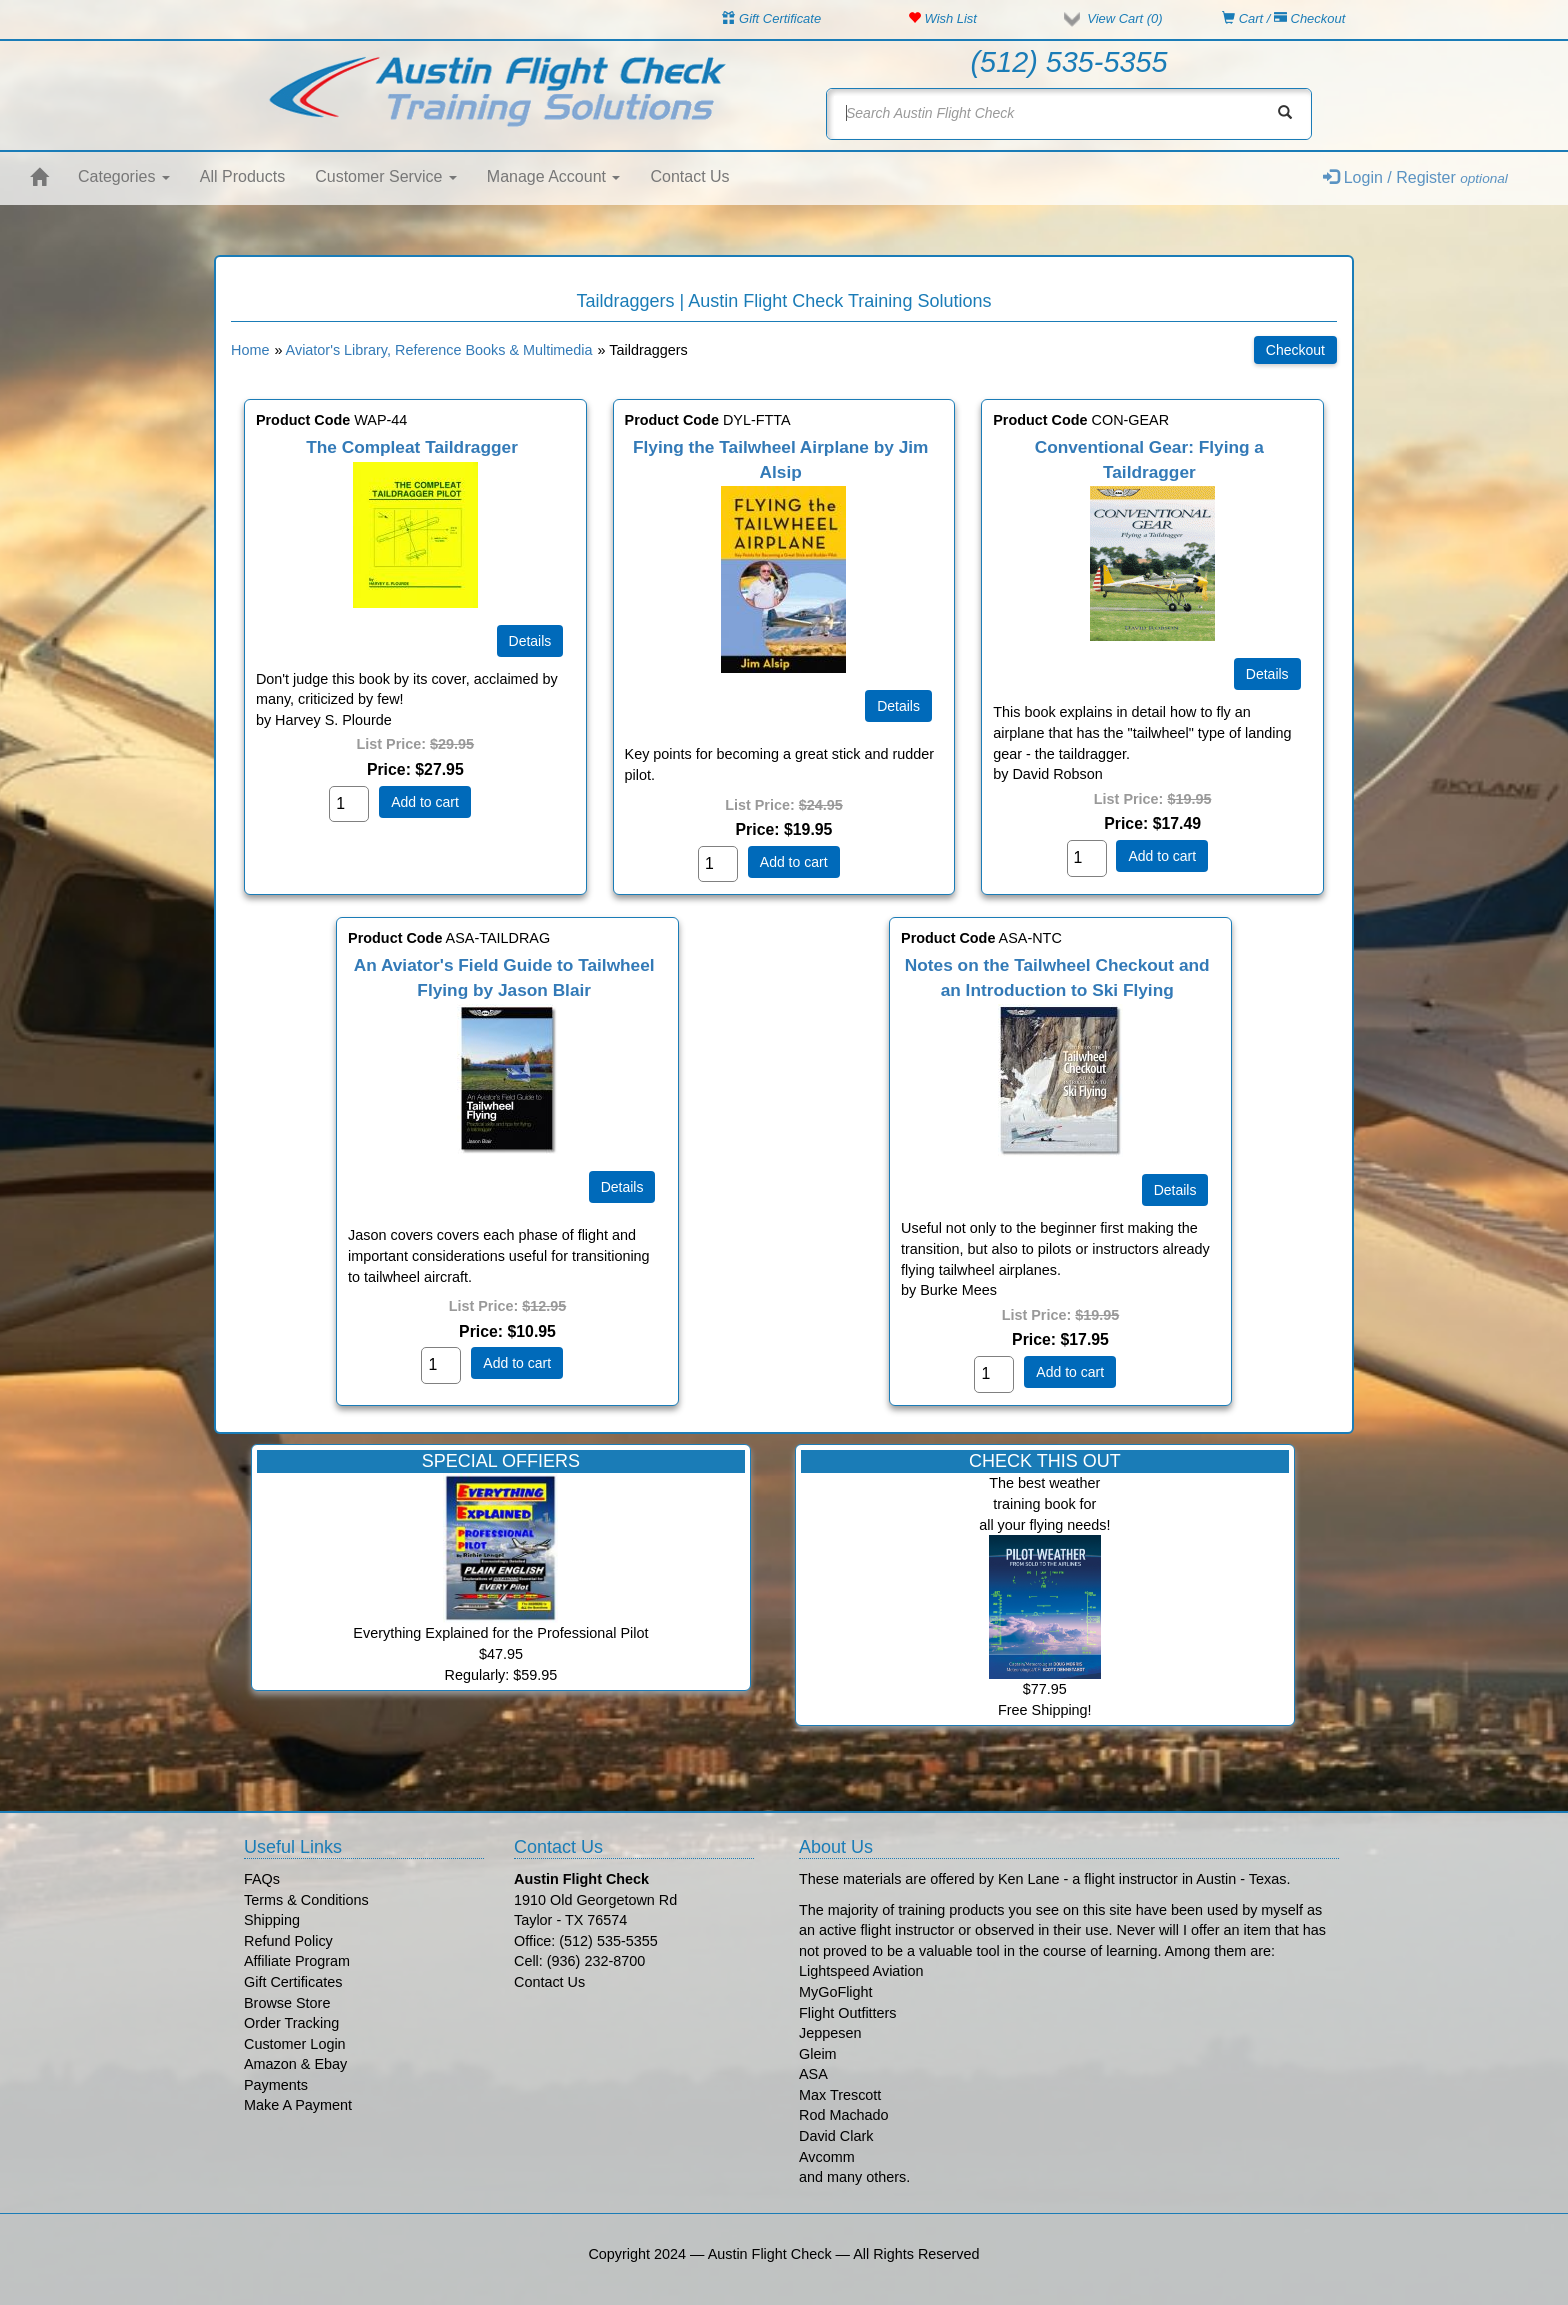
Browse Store (287, 2003)
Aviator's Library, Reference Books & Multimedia (439, 350)
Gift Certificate (771, 18)
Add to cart (425, 802)
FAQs (262, 1879)
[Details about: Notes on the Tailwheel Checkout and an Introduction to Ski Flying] (1175, 1190)
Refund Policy (288, 1941)
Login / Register (1415, 177)
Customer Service (386, 176)
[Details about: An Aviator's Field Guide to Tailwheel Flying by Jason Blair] (622, 1187)
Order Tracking (291, 2023)
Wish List (942, 18)
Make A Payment (298, 2105)
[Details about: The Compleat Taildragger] (530, 641)
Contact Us (689, 176)
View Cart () (1124, 18)
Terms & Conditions (306, 1900)
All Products (242, 176)
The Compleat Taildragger (412, 447)
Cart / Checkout (1283, 18)
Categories (124, 176)
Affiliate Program (297, 1961)
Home (250, 350)
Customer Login (295, 2044)
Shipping (272, 1920)
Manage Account (554, 176)
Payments (276, 2085)
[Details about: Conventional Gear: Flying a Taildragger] (1267, 674)
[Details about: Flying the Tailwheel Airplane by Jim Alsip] (898, 706)
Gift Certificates (293, 1982)
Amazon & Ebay (295, 2064)
